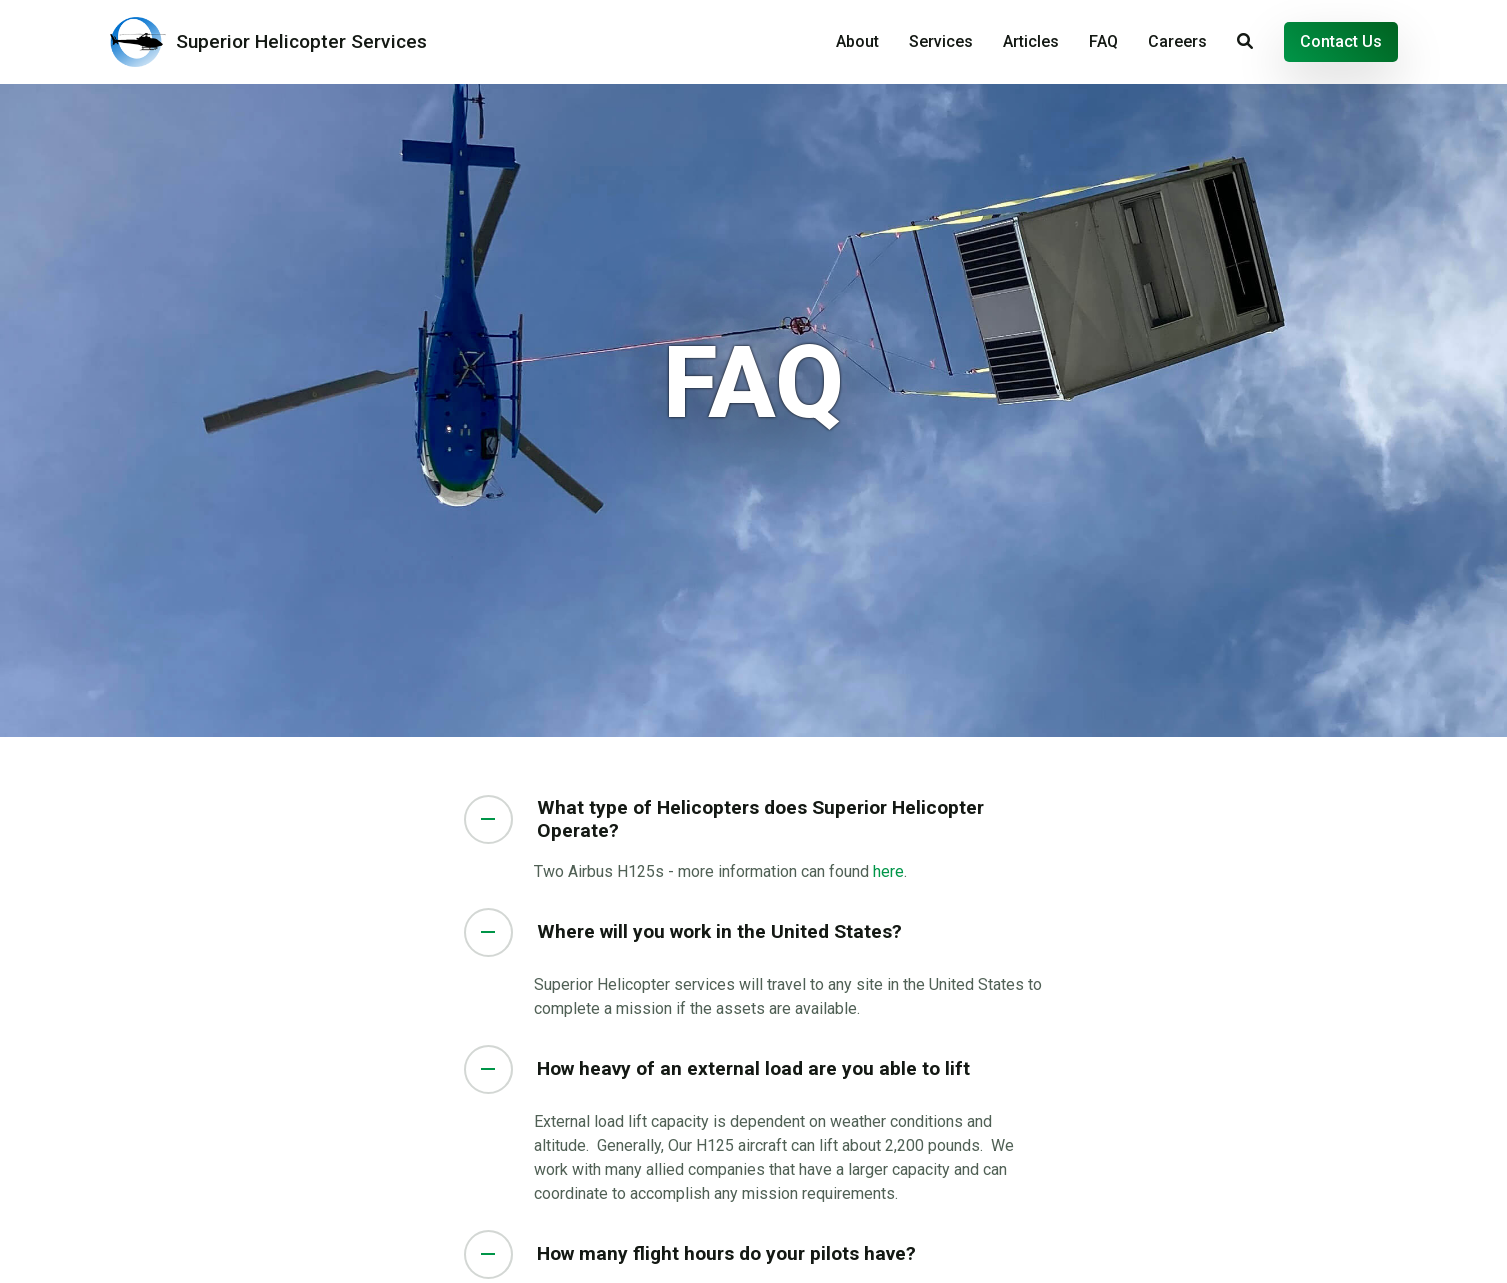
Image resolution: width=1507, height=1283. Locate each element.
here (888, 871)
